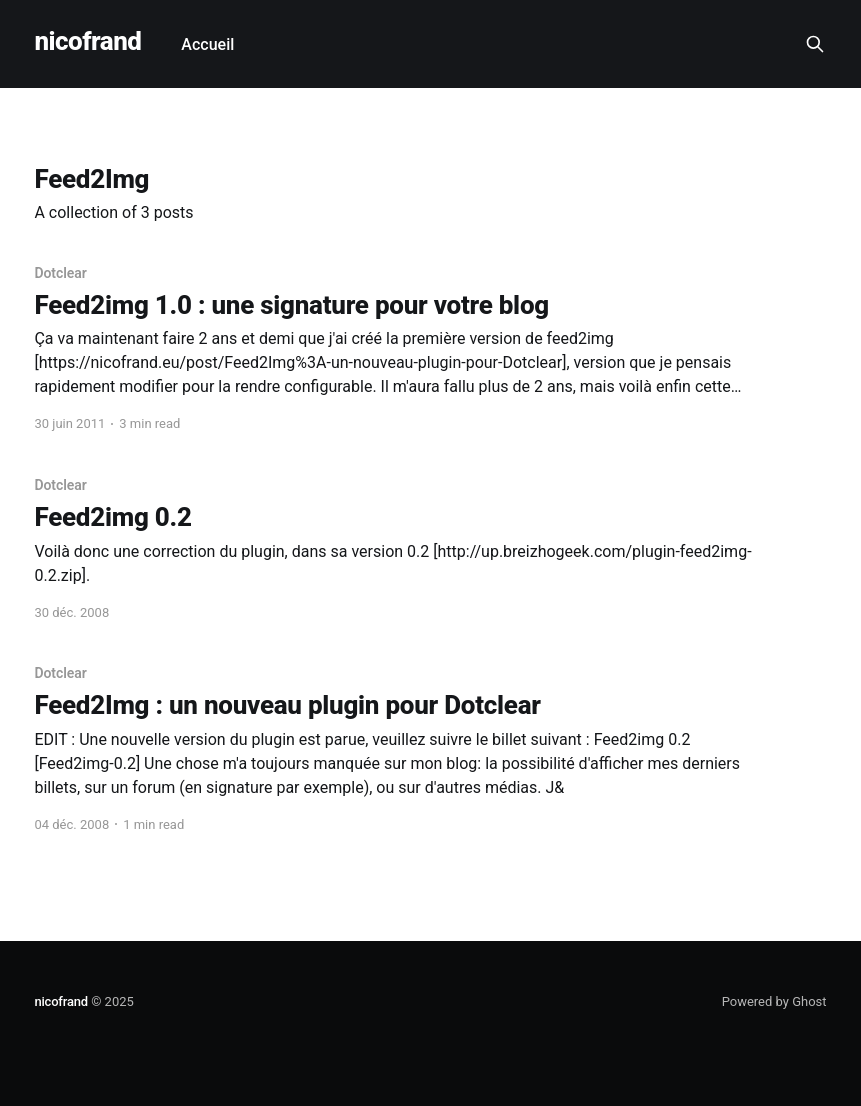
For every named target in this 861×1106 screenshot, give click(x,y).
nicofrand (87, 41)
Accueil (207, 44)
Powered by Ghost (774, 1001)
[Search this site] (815, 44)
